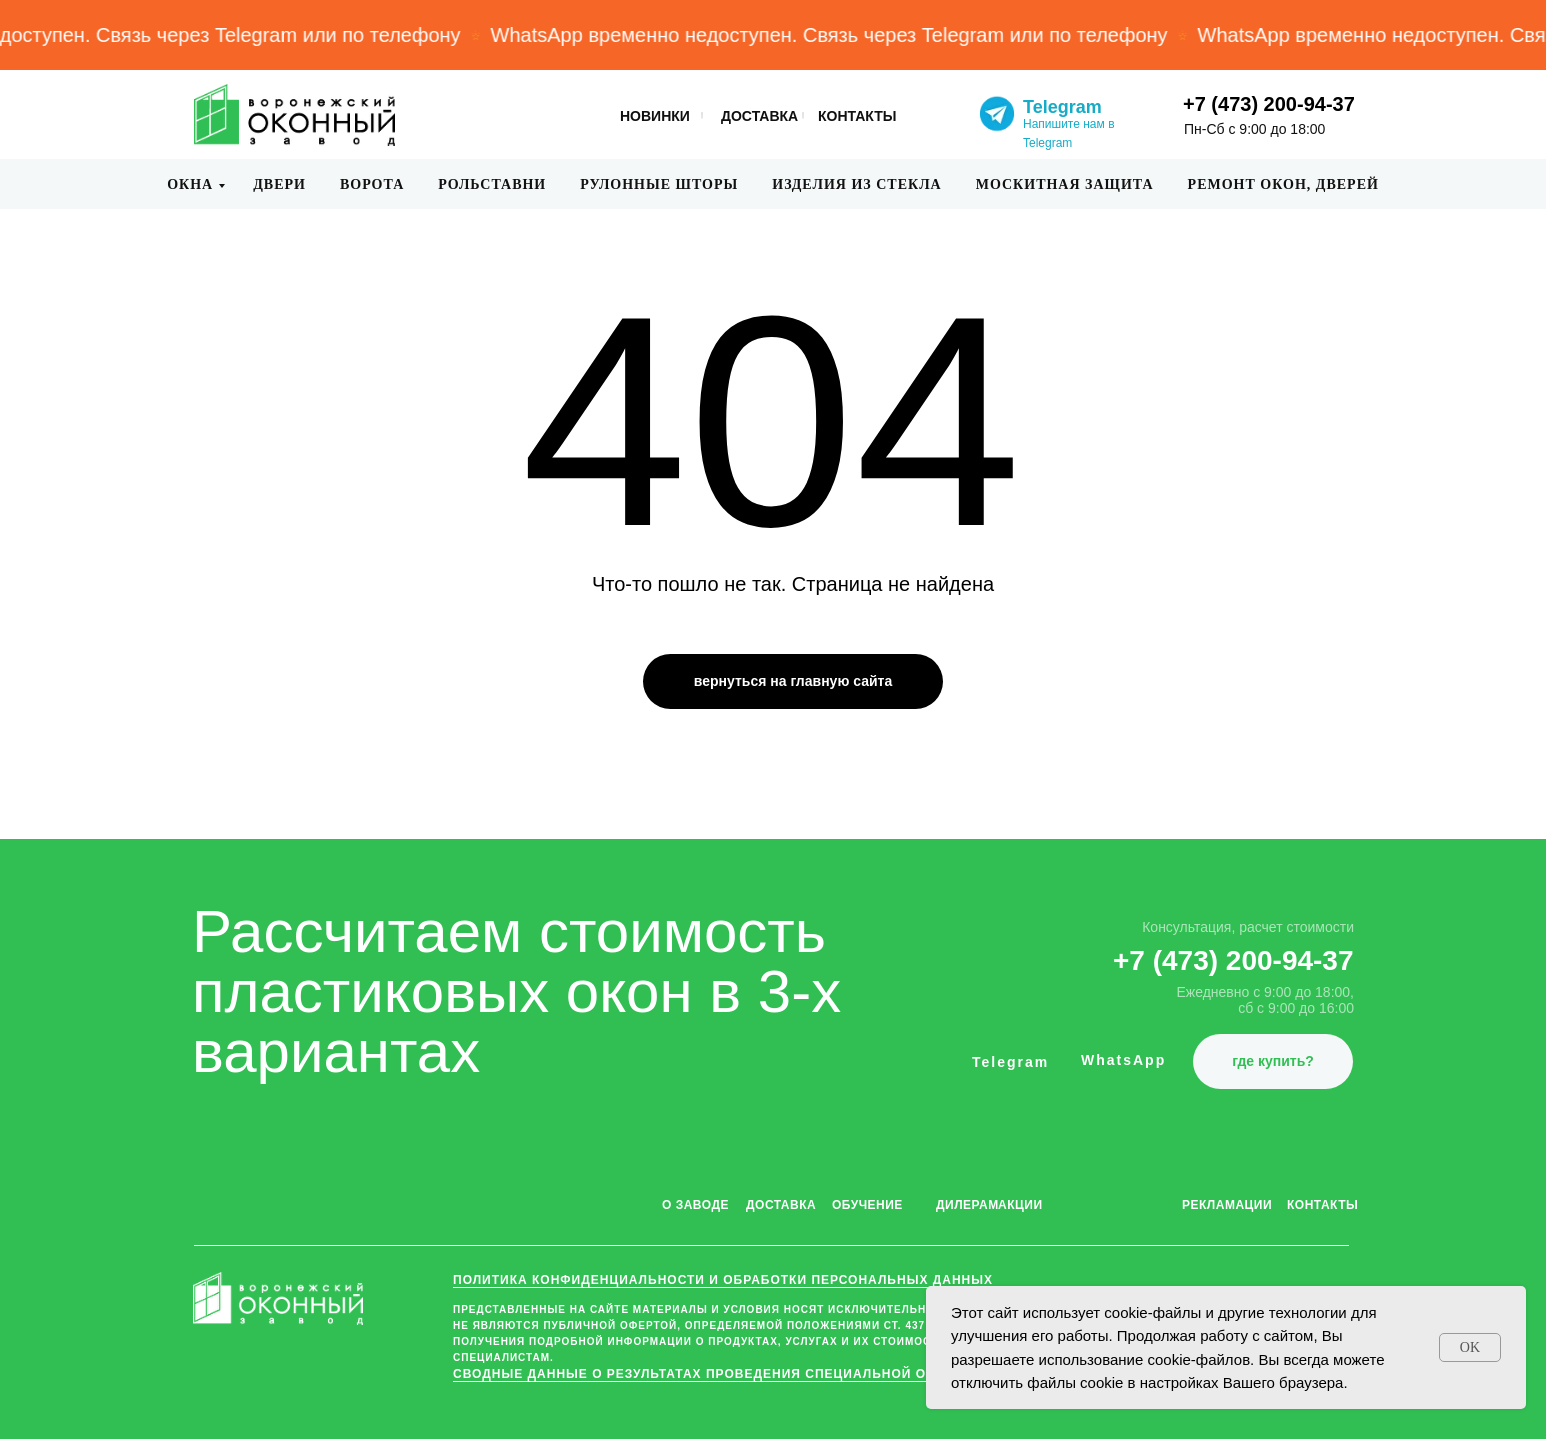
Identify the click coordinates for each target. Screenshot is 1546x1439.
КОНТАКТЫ (857, 116)
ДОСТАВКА (759, 116)
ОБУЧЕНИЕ (867, 1205)
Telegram (1062, 107)
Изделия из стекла (856, 184)
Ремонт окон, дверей (1283, 184)
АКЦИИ (1020, 1205)
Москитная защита (1065, 184)
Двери (279, 184)
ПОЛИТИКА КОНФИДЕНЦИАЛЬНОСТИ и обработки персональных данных (723, 1280)
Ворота (372, 184)
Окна (190, 184)
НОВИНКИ (655, 116)
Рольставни (492, 184)
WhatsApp (1123, 1060)
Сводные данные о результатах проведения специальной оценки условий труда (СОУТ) (797, 1374)
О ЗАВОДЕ (695, 1205)
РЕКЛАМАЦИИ (1227, 1205)
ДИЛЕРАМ (967, 1205)
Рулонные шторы (659, 184)
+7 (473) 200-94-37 (1269, 104)
